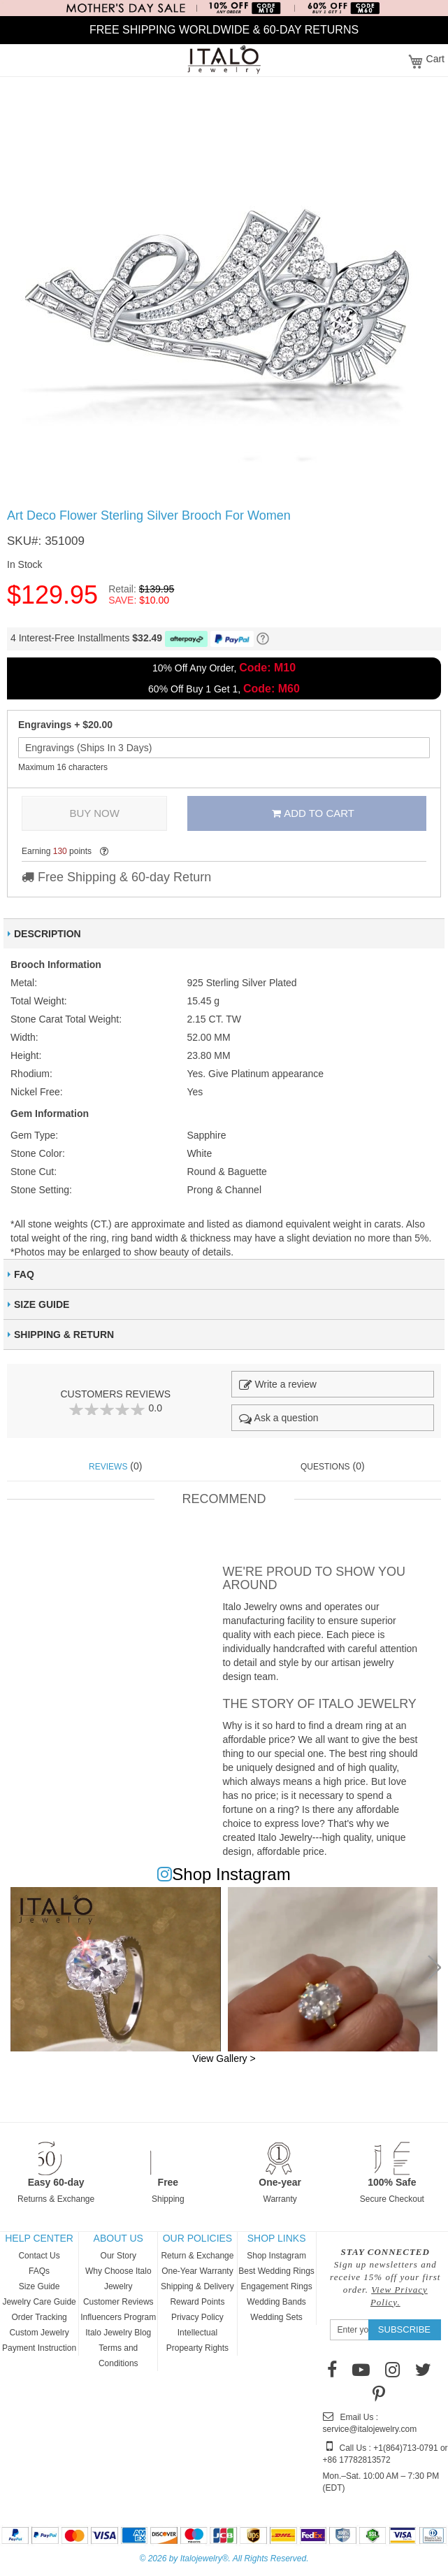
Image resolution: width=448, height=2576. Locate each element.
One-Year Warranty (197, 2271)
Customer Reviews (118, 2302)
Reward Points (197, 2302)
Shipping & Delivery (197, 2286)
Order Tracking (38, 2317)
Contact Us (38, 2256)
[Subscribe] (404, 2329)
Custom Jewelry (38, 2332)
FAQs (39, 2271)
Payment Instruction (39, 2348)
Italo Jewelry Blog (118, 2332)
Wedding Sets (276, 2317)
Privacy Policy (197, 2317)
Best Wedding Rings (276, 2271)
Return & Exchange (197, 2256)
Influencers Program (118, 2317)
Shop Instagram (276, 2256)
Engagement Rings (276, 2286)
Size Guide (39, 2286)
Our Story (118, 2256)
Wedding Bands (276, 2302)
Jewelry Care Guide (38, 2302)
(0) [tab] (115, 1466)
